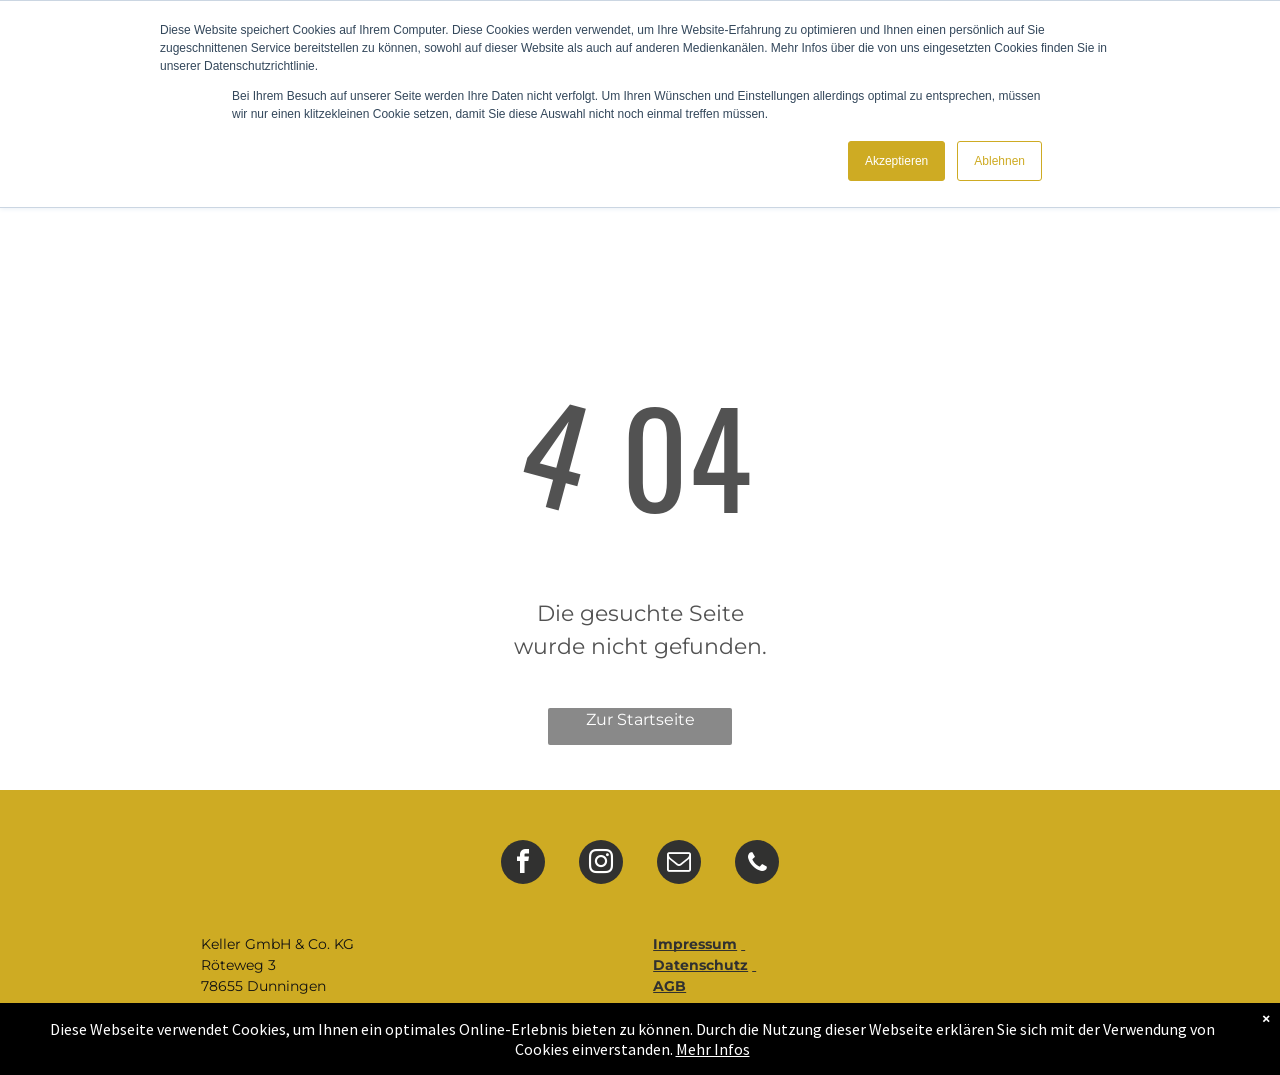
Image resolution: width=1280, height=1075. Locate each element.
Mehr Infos (713, 1049)
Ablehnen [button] (999, 161)
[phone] (757, 864)
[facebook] (523, 864)
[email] (679, 864)
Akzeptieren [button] (896, 161)
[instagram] (601, 864)
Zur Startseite (640, 719)
